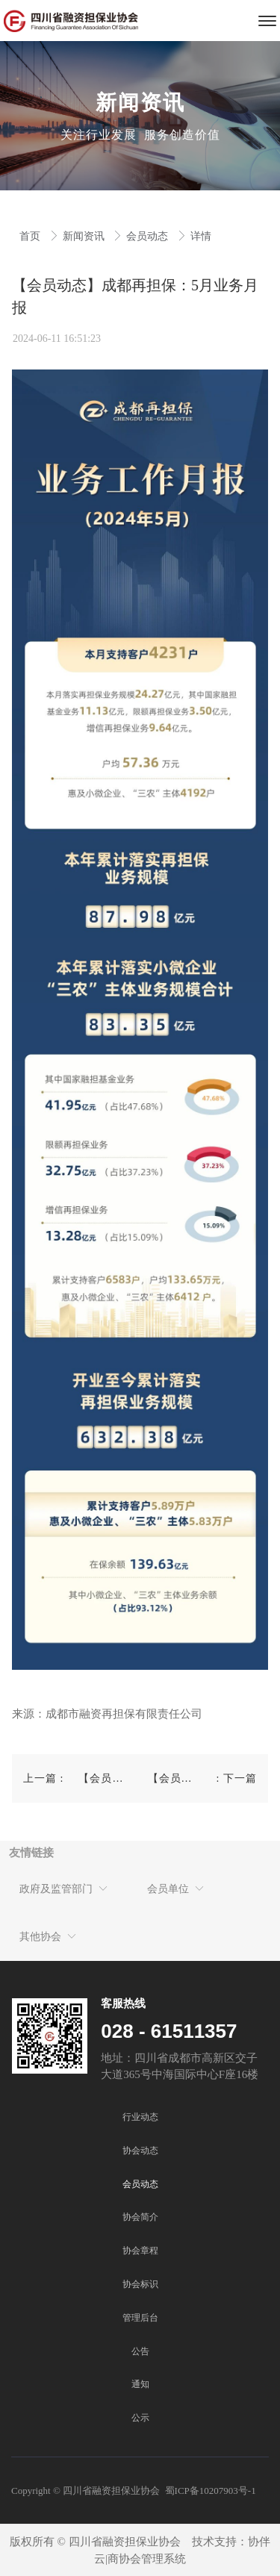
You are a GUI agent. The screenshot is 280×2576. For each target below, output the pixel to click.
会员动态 (148, 236)
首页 (31, 236)
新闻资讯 (85, 236)
